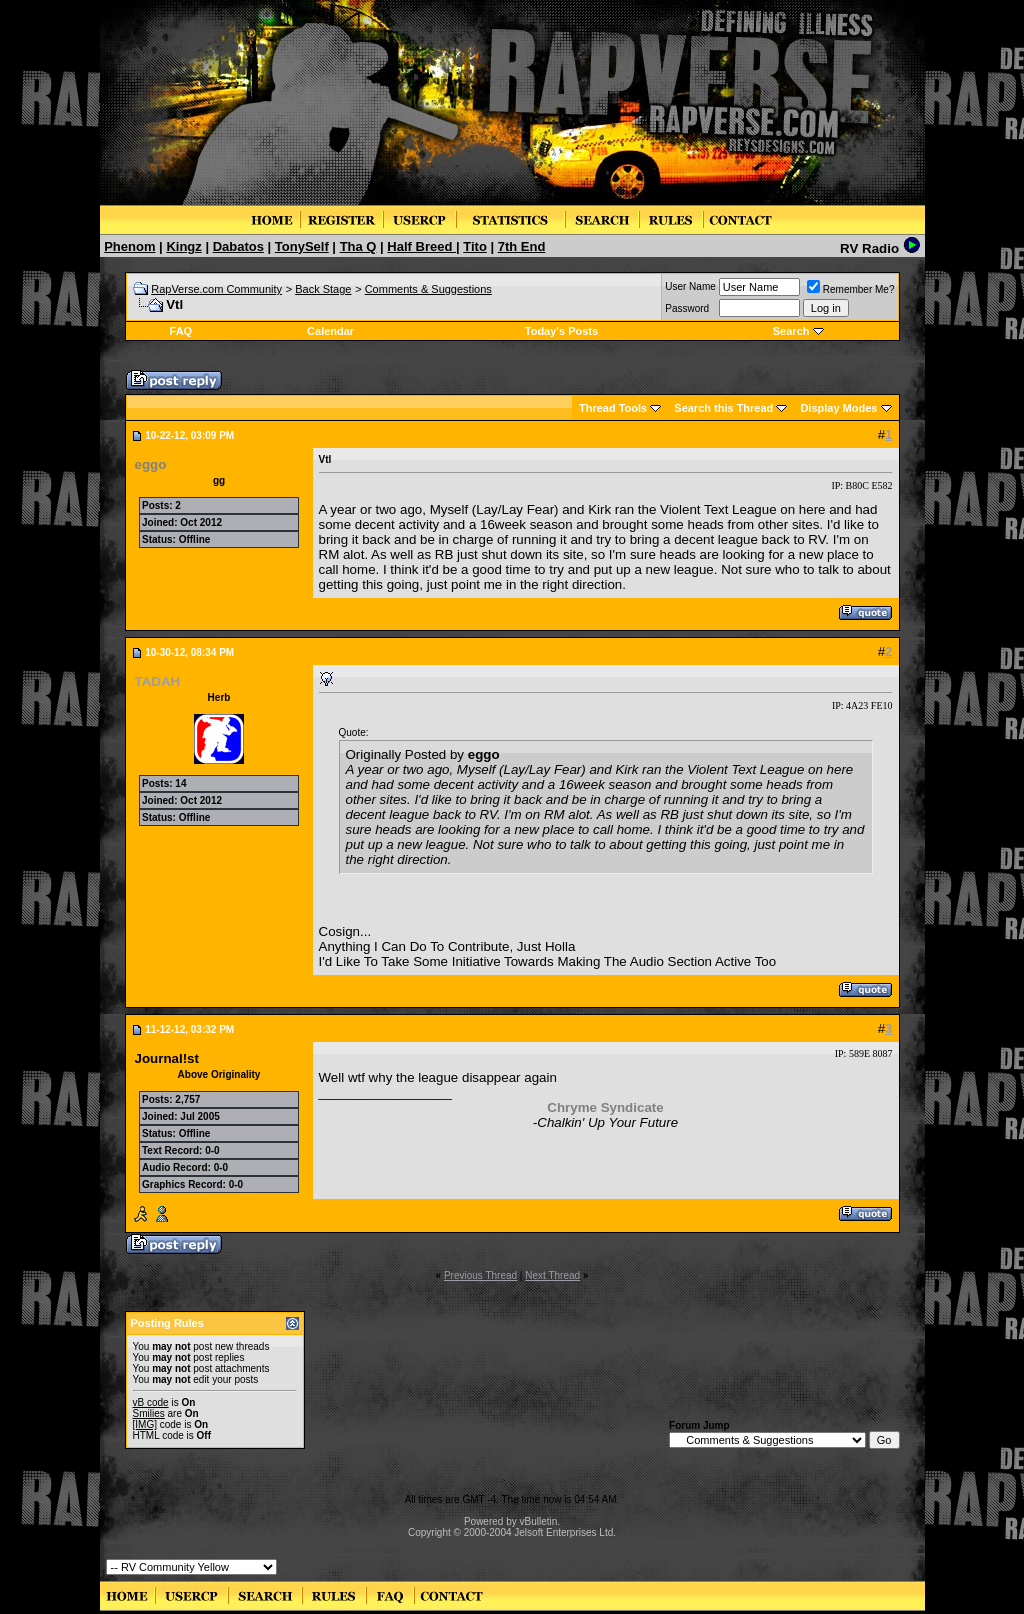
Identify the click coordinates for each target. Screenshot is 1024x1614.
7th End (522, 246)
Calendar (330, 331)
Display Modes (838, 408)
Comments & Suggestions (428, 289)
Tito (475, 246)
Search (791, 331)
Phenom (129, 246)
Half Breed (421, 246)
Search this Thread (723, 408)
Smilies (149, 1413)
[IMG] (145, 1424)
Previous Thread (480, 1275)
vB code (151, 1402)
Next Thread (552, 1275)
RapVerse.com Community (216, 289)
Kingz (183, 246)
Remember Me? (851, 289)
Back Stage (323, 289)
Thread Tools (613, 408)
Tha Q (358, 246)
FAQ (181, 331)
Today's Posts (561, 331)
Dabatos (238, 246)
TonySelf (302, 246)
